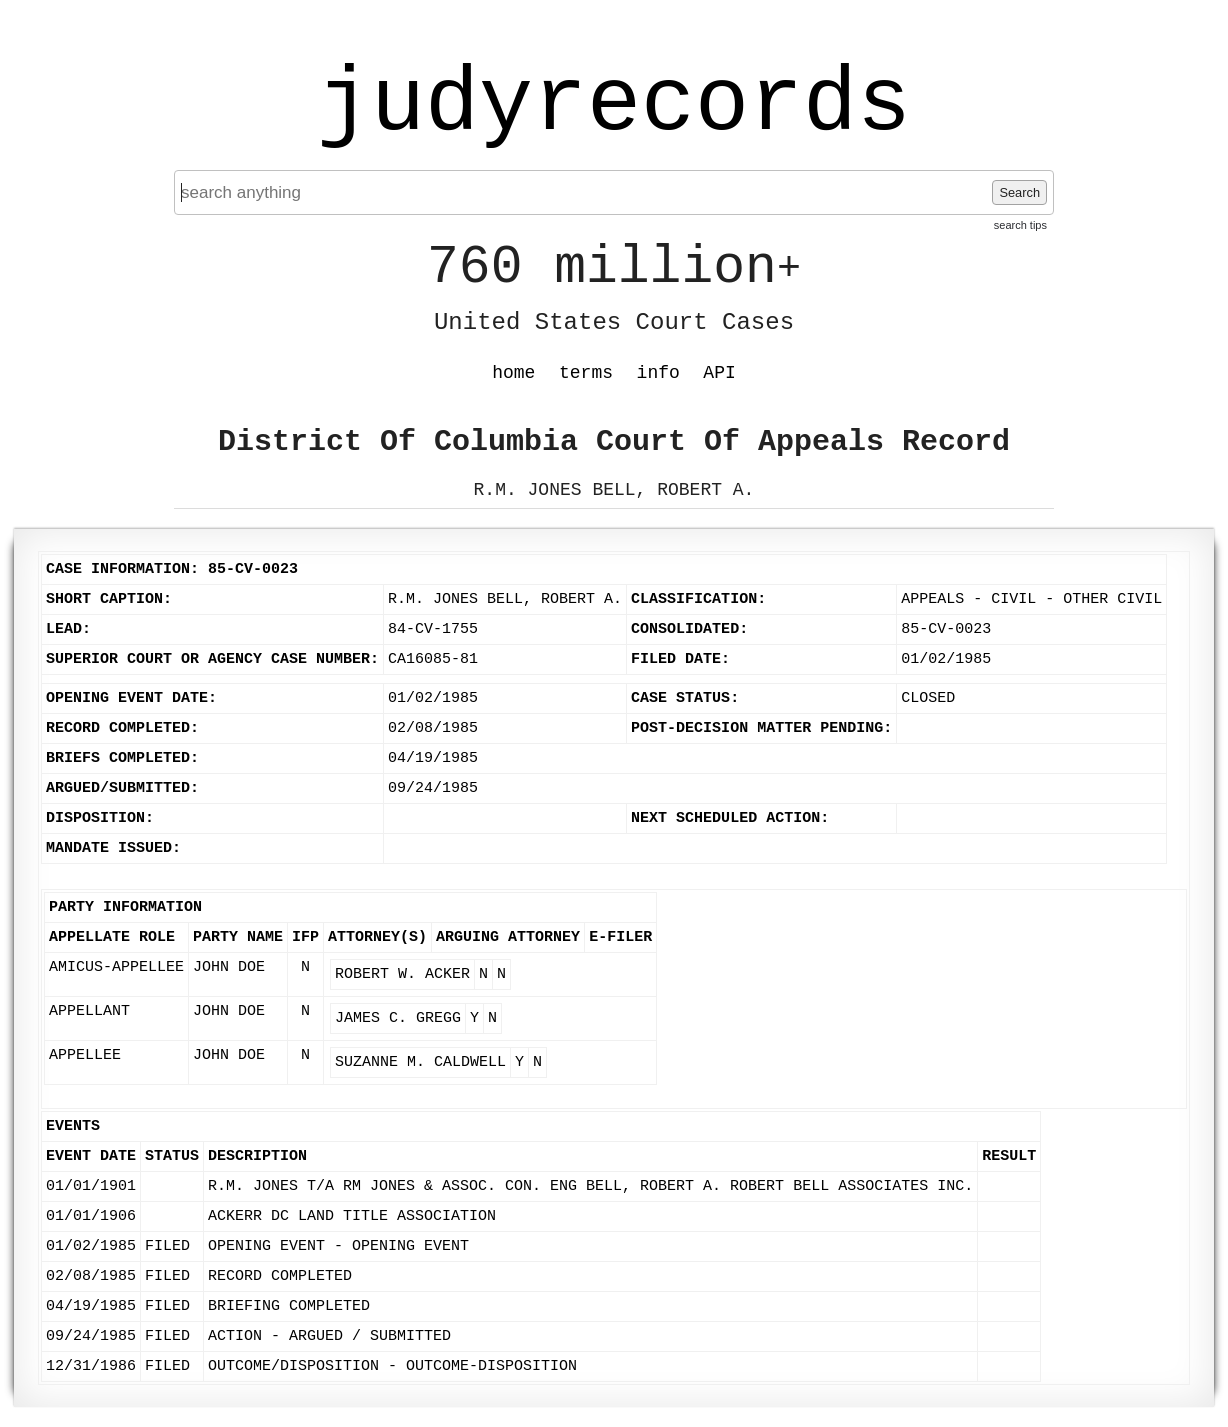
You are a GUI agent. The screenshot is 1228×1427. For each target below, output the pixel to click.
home (513, 373)
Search (1019, 192)
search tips (1020, 225)
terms (586, 373)
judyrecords (614, 105)
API (719, 373)
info (658, 373)
